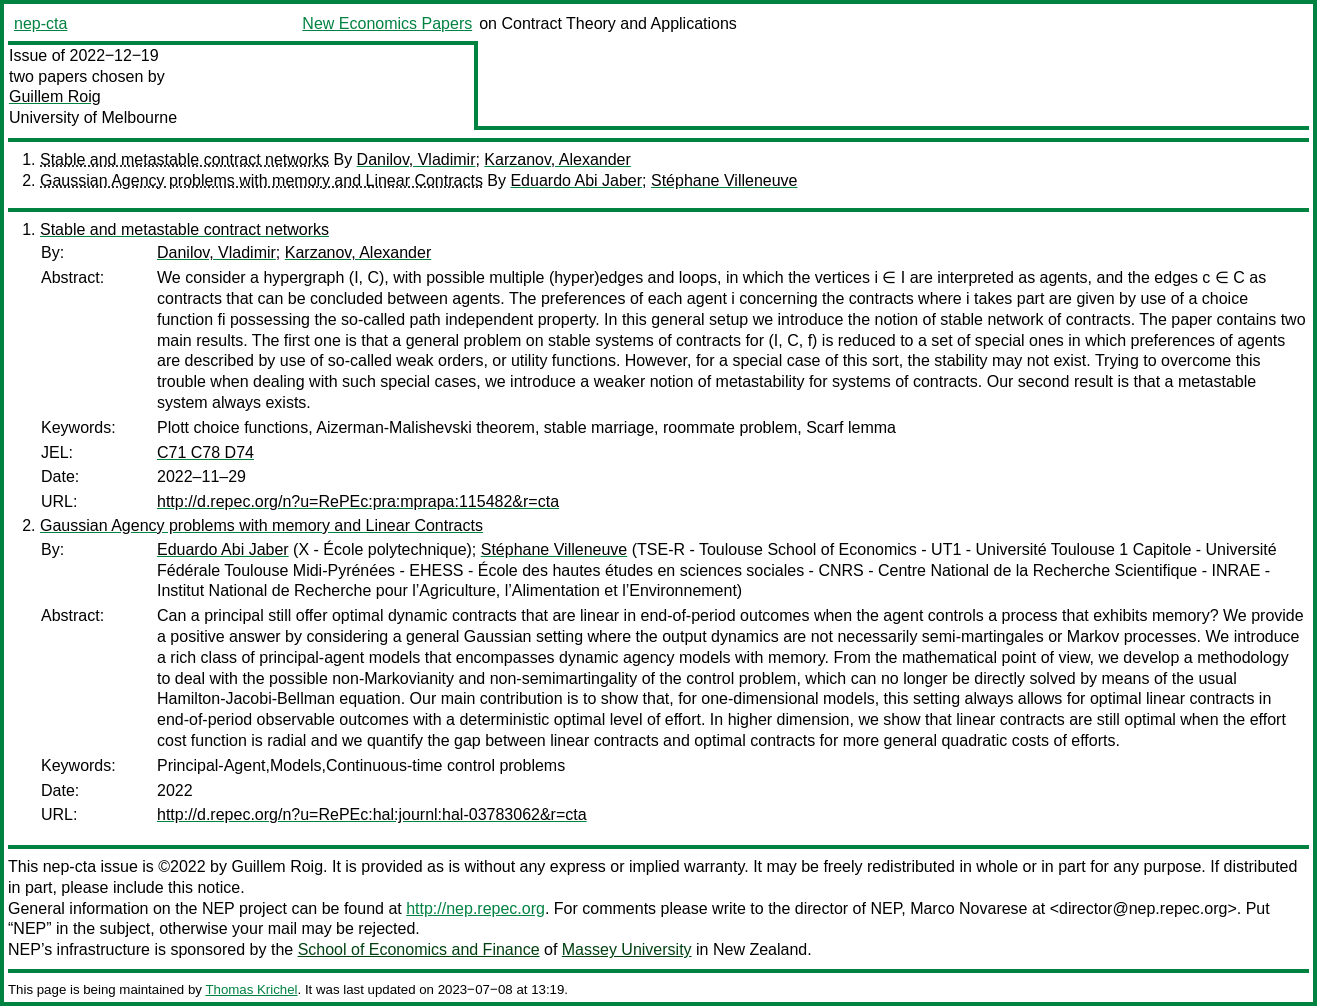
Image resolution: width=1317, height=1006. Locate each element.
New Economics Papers (387, 23)
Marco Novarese (968, 908)
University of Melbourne (93, 117)
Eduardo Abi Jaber (576, 180)
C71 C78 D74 (205, 452)
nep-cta (40, 23)
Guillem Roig (55, 96)
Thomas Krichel (251, 989)
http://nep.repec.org (475, 908)
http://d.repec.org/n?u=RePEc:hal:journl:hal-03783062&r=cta (372, 814)
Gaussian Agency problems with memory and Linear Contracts (261, 180)
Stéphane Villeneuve (724, 180)
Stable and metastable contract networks (184, 159)
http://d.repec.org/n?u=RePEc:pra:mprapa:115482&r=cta (358, 501)
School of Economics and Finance (419, 949)
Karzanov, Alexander (557, 159)
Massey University (627, 949)
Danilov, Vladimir (416, 159)
